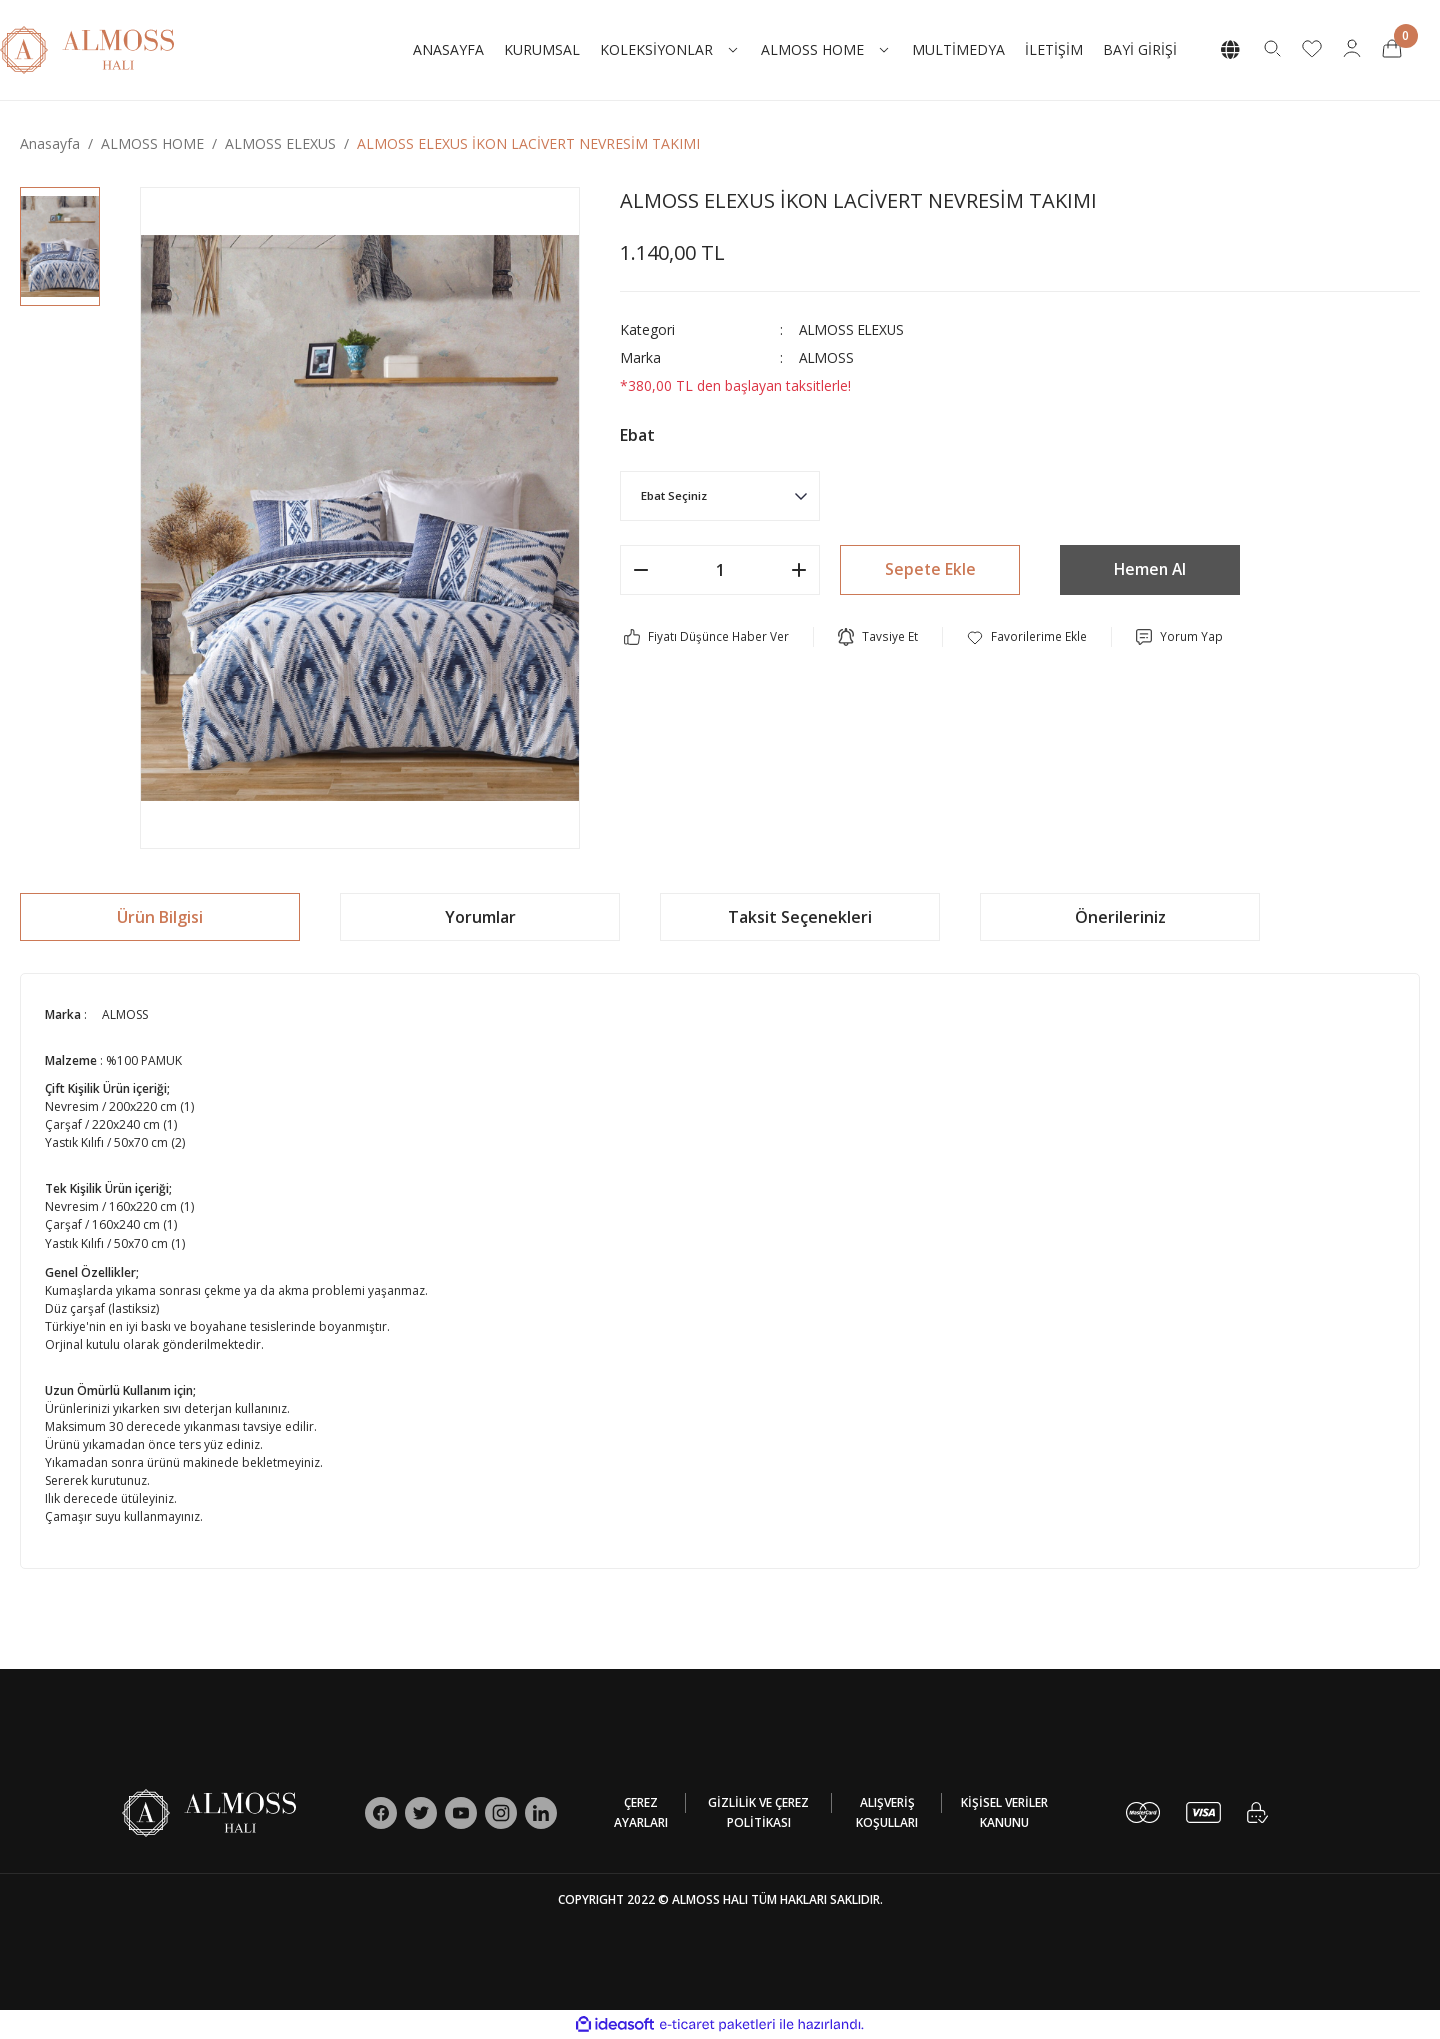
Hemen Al (1150, 570)
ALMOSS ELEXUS (854, 329)
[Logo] (87, 48)
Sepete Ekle (930, 570)
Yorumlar (480, 917)
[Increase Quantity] (799, 570)
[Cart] (1392, 47)
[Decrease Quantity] (641, 570)
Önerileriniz (1120, 917)
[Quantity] (720, 570)
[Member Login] (1352, 47)
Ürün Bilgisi (160, 917)
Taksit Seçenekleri (800, 917)
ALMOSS (827, 357)
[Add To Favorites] (1027, 637)
